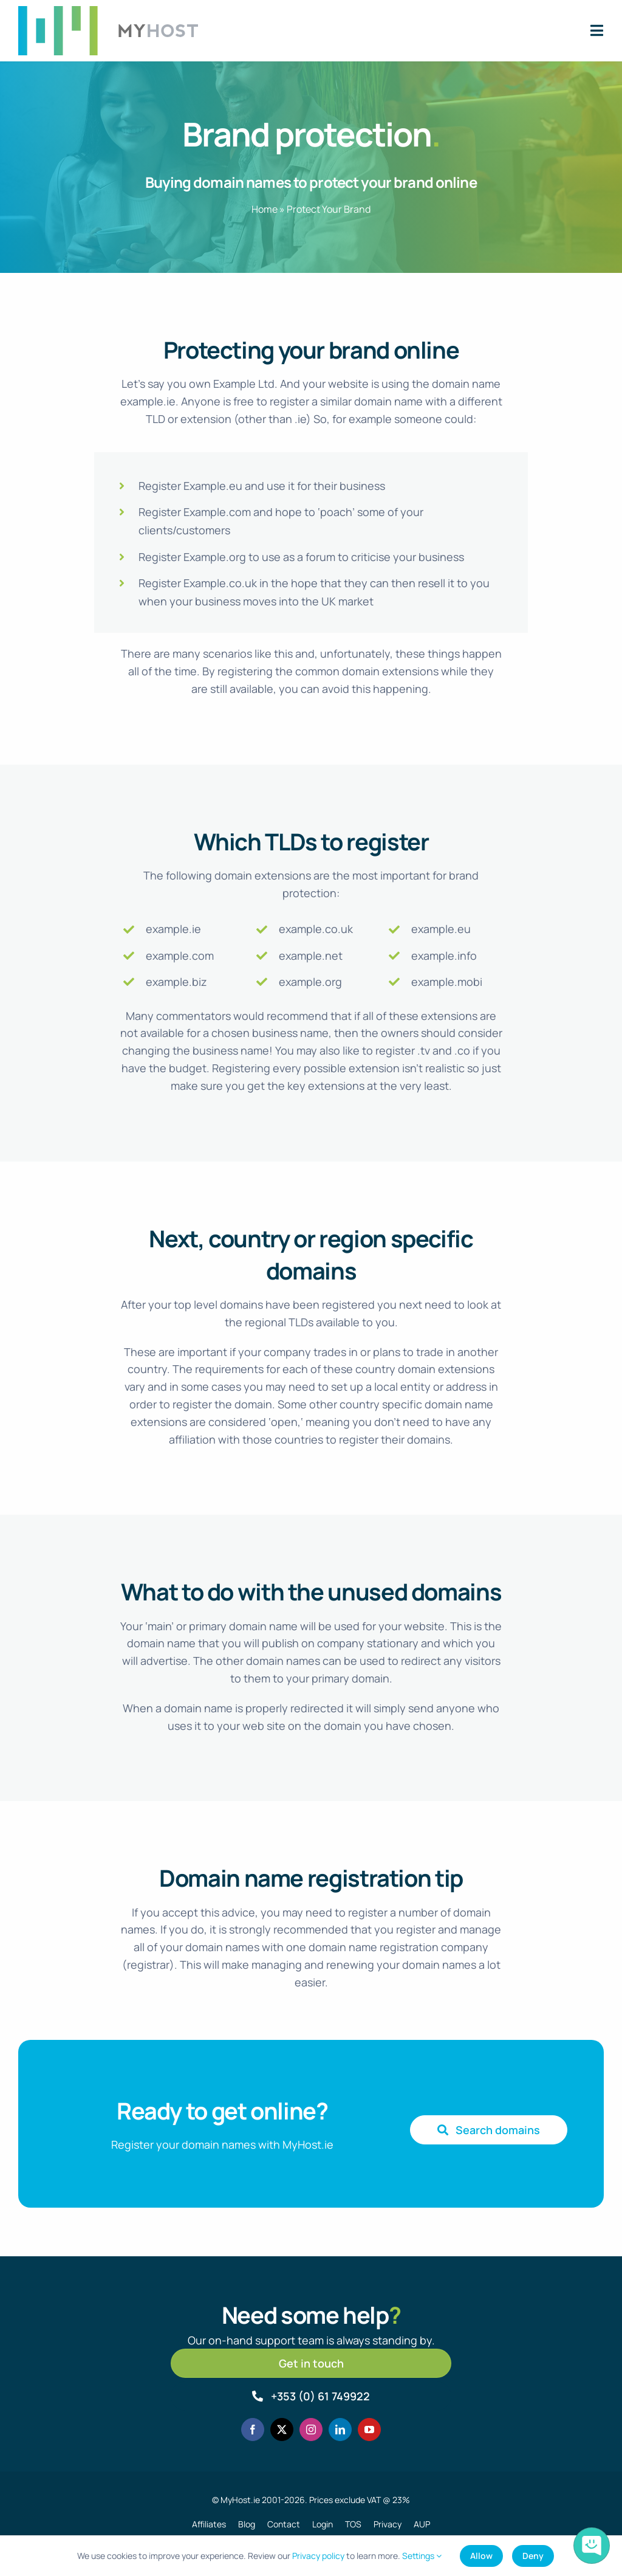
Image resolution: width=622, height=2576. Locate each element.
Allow (481, 2555)
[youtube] (369, 2429)
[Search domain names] (488, 2129)
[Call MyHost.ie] (311, 2396)
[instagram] (311, 2429)
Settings (422, 2555)
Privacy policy (318, 2555)
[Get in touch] (311, 2363)
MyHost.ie (240, 2499)
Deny (533, 2555)
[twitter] (281, 2429)
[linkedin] (340, 2429)
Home (264, 209)
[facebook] (252, 2429)
